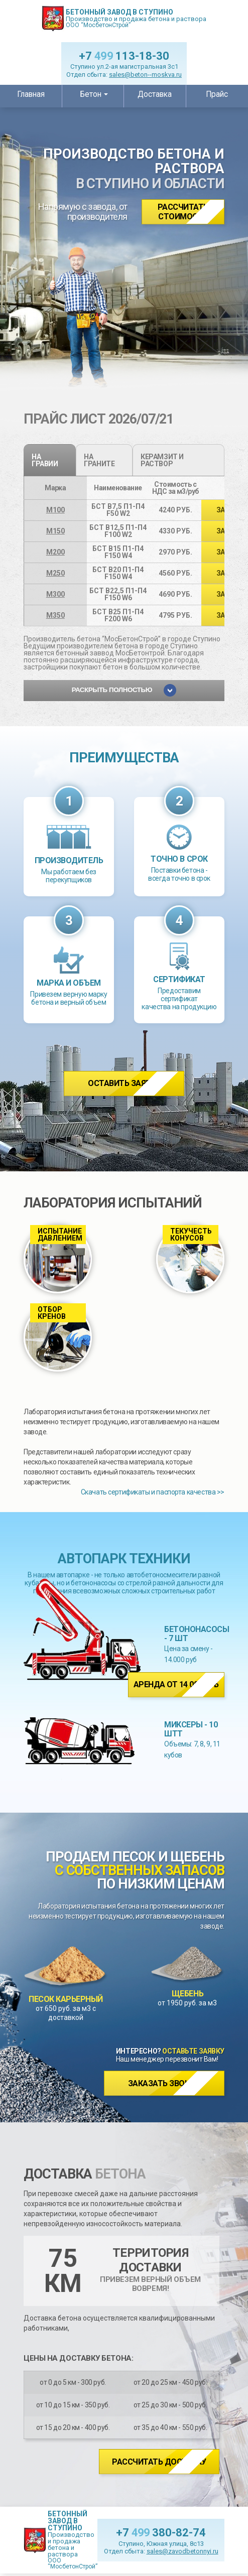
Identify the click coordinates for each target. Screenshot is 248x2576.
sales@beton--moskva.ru (145, 74)
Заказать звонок (164, 2083)
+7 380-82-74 (161, 2532)
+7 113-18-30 (124, 56)
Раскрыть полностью (124, 690)
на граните (99, 460)
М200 (55, 552)
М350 (55, 615)
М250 (55, 573)
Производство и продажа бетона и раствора (136, 18)
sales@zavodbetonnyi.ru (182, 2551)
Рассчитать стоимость (183, 211)
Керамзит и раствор (162, 460)
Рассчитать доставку (159, 2462)
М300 (55, 594)
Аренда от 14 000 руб (176, 1684)
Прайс (217, 94)
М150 (55, 531)
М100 (55, 510)
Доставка (155, 94)
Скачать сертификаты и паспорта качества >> (152, 1492)
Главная (31, 94)
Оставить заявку (124, 1083)
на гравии (45, 460)
